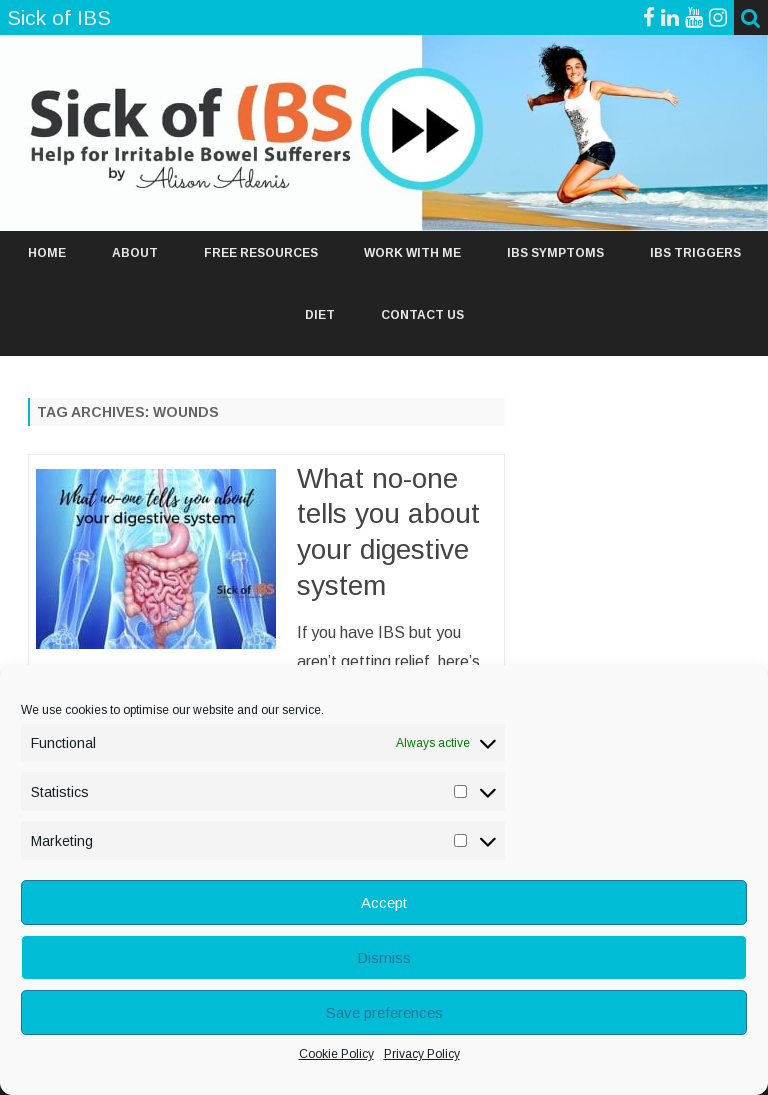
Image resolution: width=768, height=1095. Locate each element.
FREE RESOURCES (261, 253)
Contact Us (422, 315)
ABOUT (135, 253)
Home (47, 253)
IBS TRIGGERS (695, 253)
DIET (320, 315)
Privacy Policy (422, 1054)
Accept (384, 902)
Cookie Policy (336, 1054)
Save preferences (384, 1012)
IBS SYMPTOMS (555, 253)
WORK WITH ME (412, 253)
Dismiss (384, 957)
